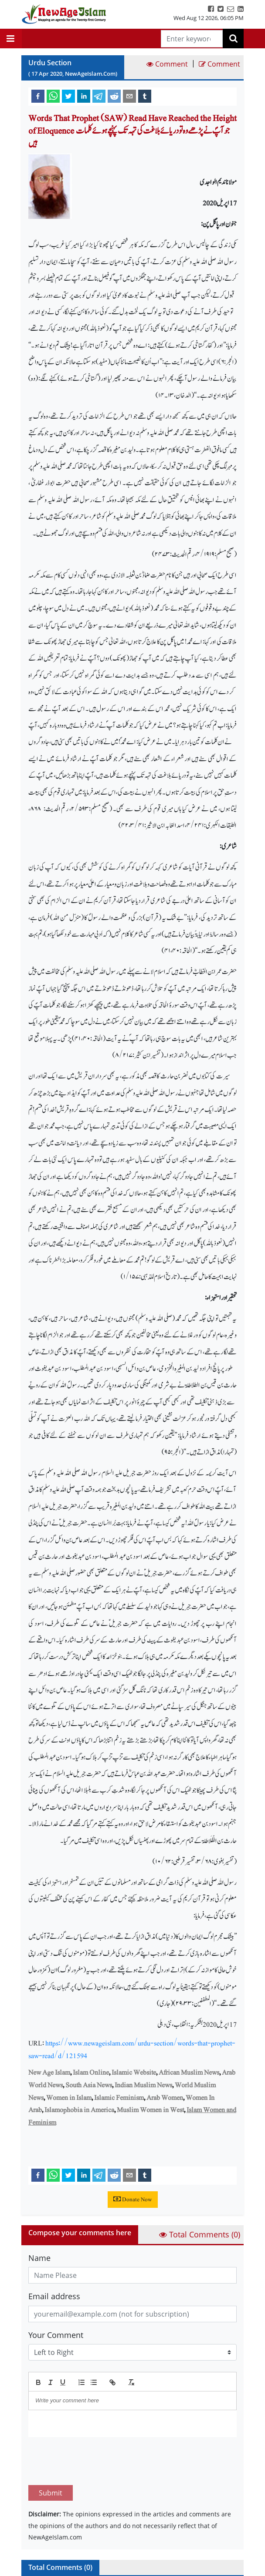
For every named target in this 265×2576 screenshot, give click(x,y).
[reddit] (114, 95)
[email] (129, 95)
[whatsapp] (53, 95)
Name (39, 2258)
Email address (54, 2296)
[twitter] (68, 95)
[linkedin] (83, 95)
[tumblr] (144, 95)
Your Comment (55, 2335)
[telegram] (98, 95)
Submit (50, 2452)
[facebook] (37, 95)
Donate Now (132, 2199)
